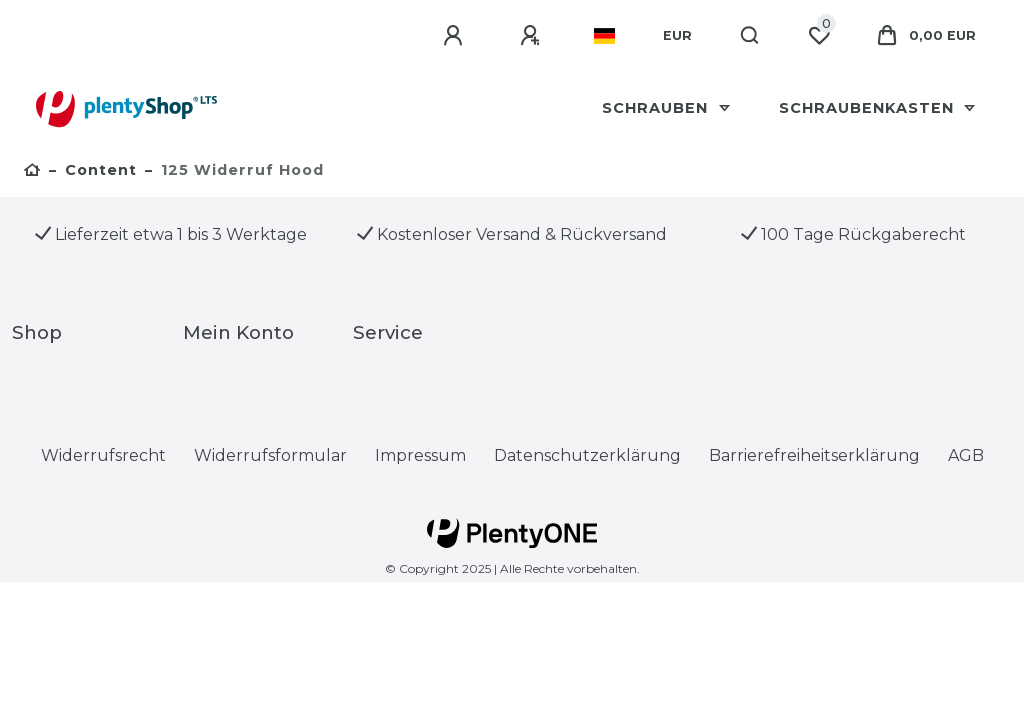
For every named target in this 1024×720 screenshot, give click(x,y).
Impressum (420, 455)
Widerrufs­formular (270, 455)
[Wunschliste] (819, 36)
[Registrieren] (533, 36)
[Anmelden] (456, 36)
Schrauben (657, 108)
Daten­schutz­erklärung (587, 455)
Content (101, 170)
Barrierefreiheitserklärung (814, 455)
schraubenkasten (869, 108)
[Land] (604, 36)
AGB (966, 455)
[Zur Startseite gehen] (32, 172)
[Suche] (750, 36)
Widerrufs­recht (103, 455)
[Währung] (677, 36)
